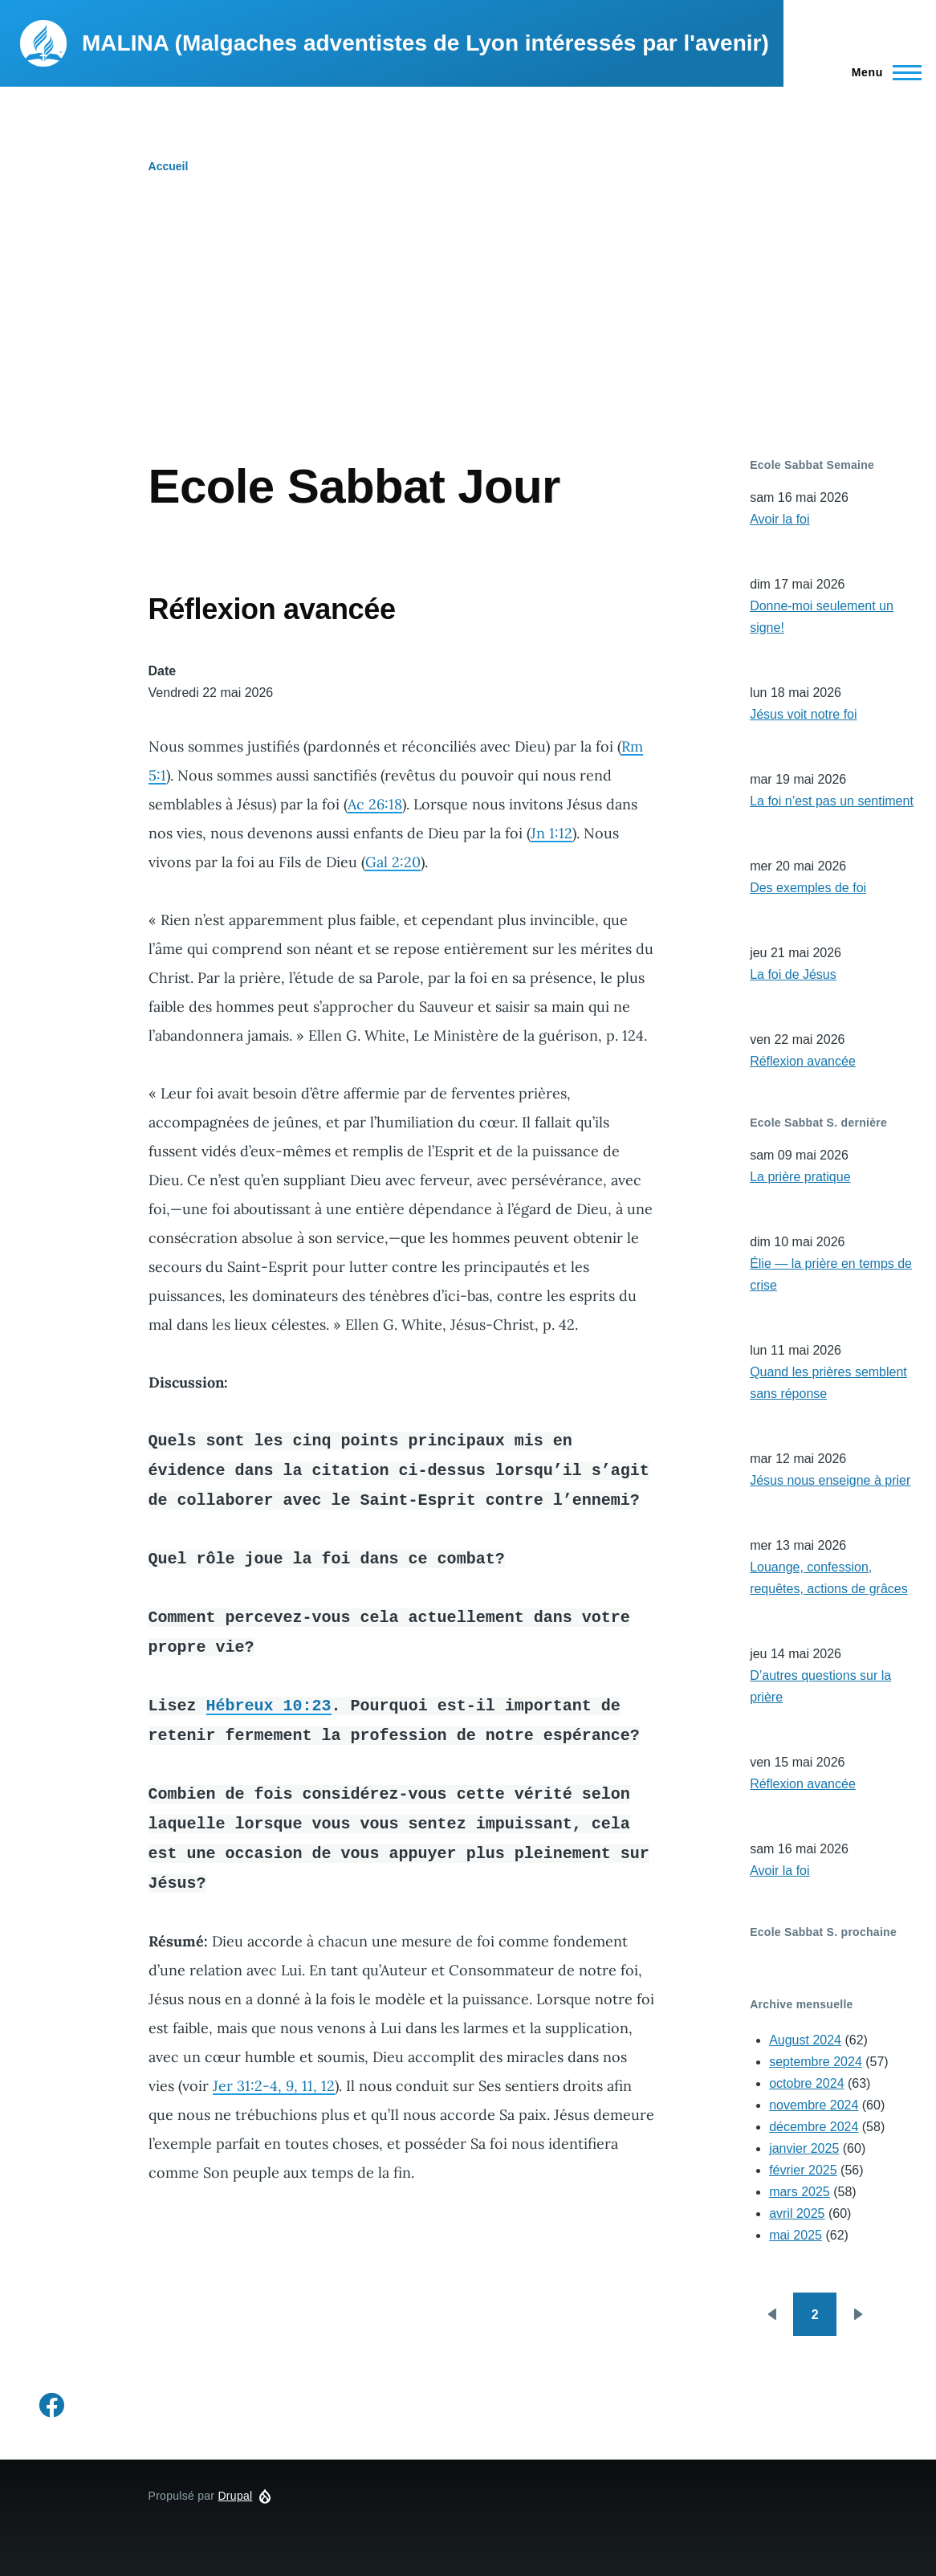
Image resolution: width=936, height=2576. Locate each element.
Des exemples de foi (808, 888)
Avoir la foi (779, 519)
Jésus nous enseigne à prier (830, 1480)
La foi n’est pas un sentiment (832, 801)
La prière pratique (800, 1177)
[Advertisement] (468, 337)
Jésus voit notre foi (803, 714)
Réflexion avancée (803, 1061)
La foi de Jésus (793, 974)
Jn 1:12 (551, 833)
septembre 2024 (815, 2062)
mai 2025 (795, 2235)
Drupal (235, 2495)
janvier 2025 (804, 2148)
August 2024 (805, 2040)
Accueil (169, 166)
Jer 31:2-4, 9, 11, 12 (274, 2086)
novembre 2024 (813, 2105)
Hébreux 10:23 (269, 1705)
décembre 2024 (813, 2127)
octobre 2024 (806, 2083)
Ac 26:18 (375, 804)
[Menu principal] (881, 72)
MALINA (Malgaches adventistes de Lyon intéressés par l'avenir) (425, 43)
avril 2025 (796, 2213)
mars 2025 (799, 2192)
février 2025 (803, 2170)
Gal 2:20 (393, 862)
